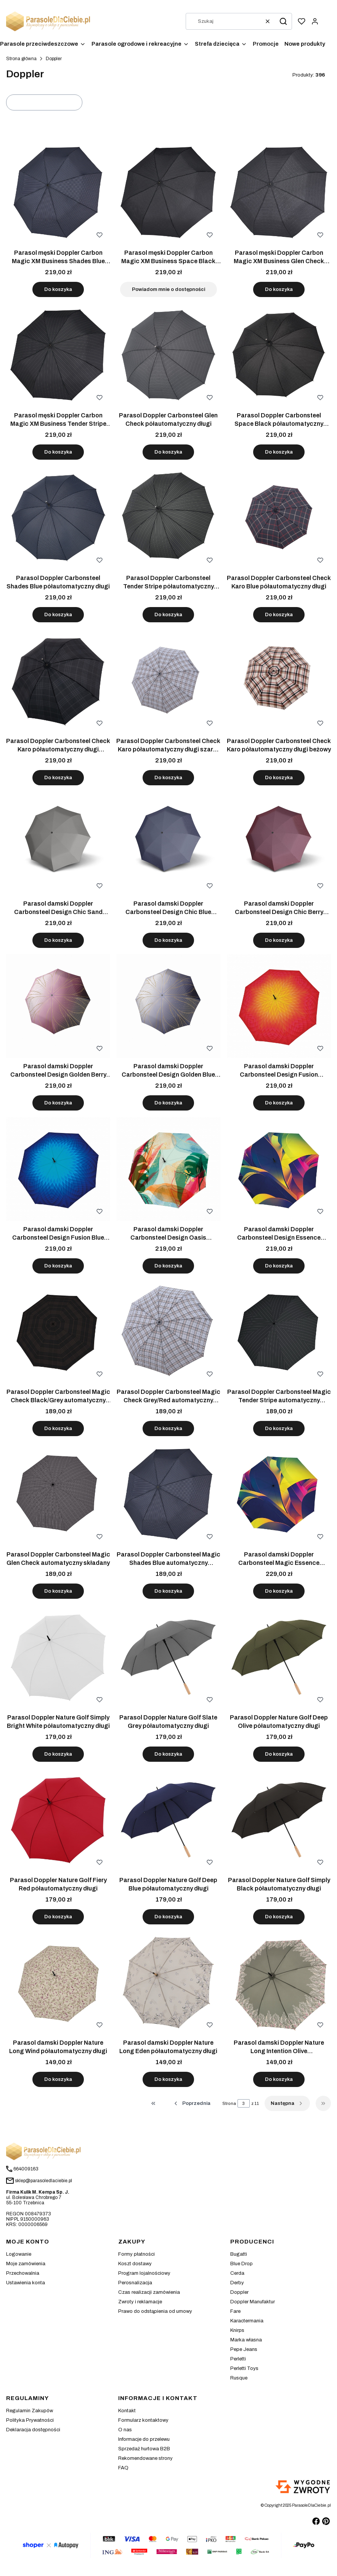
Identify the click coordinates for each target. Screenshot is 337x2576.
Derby (237, 2282)
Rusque (238, 2378)
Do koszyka (58, 289)
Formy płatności (136, 2254)
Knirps (237, 2330)
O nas (125, 2429)
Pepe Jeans (243, 2349)
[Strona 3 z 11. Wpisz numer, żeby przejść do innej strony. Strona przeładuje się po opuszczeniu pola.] (244, 2103)
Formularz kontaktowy (143, 2420)
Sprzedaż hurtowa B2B (144, 2448)
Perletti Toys (244, 2368)
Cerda (237, 2273)
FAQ (123, 2468)
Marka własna (246, 2340)
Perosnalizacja (135, 2282)
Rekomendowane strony (145, 2458)
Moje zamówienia (25, 2263)
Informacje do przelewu (144, 2439)
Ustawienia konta (25, 2282)
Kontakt (127, 2410)
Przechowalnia (22, 2273)
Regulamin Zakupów (29, 2410)
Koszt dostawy (135, 2263)
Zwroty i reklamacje (140, 2301)
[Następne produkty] (287, 2103)
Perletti (238, 2359)
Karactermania (246, 2321)
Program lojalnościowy (144, 2273)
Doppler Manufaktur (252, 2301)
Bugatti (238, 2254)
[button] (283, 21)
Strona (229, 2103)
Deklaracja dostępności (33, 2429)
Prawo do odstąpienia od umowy (155, 2311)
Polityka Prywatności (30, 2420)
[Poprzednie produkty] (192, 2103)
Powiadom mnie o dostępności (168, 289)
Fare (235, 2311)
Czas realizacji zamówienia (149, 2292)
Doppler (239, 2292)
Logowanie (18, 2254)
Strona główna (21, 58)
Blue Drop (241, 2263)
